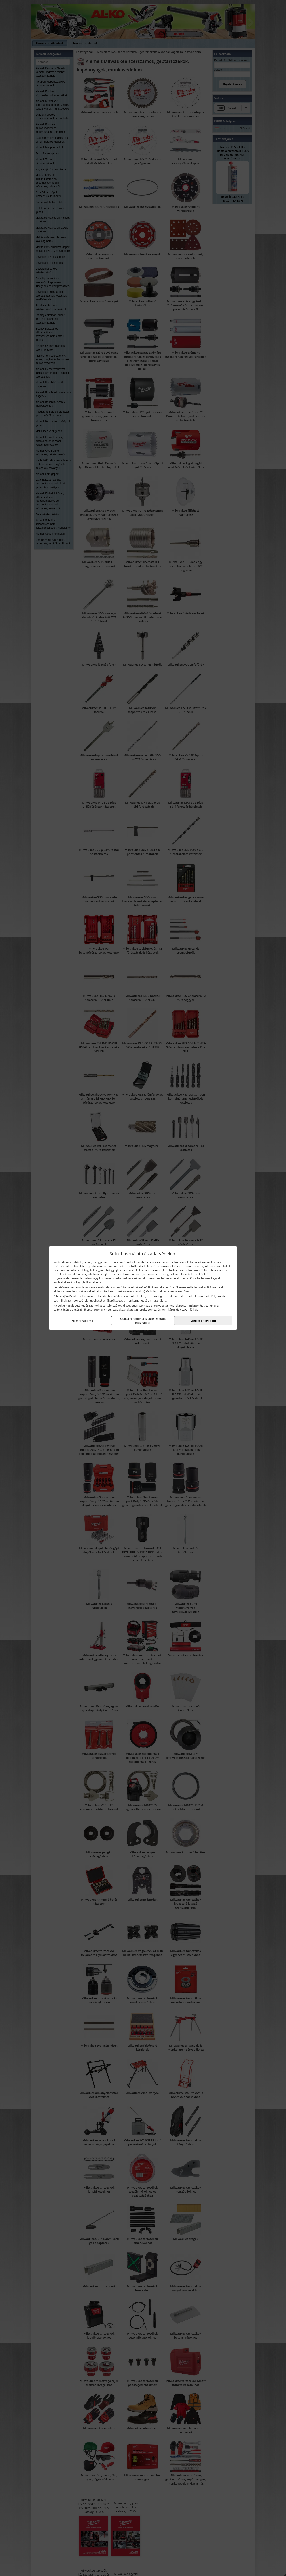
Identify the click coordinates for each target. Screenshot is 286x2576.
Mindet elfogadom (203, 1321)
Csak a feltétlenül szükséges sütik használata (143, 1321)
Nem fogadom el (83, 1321)
